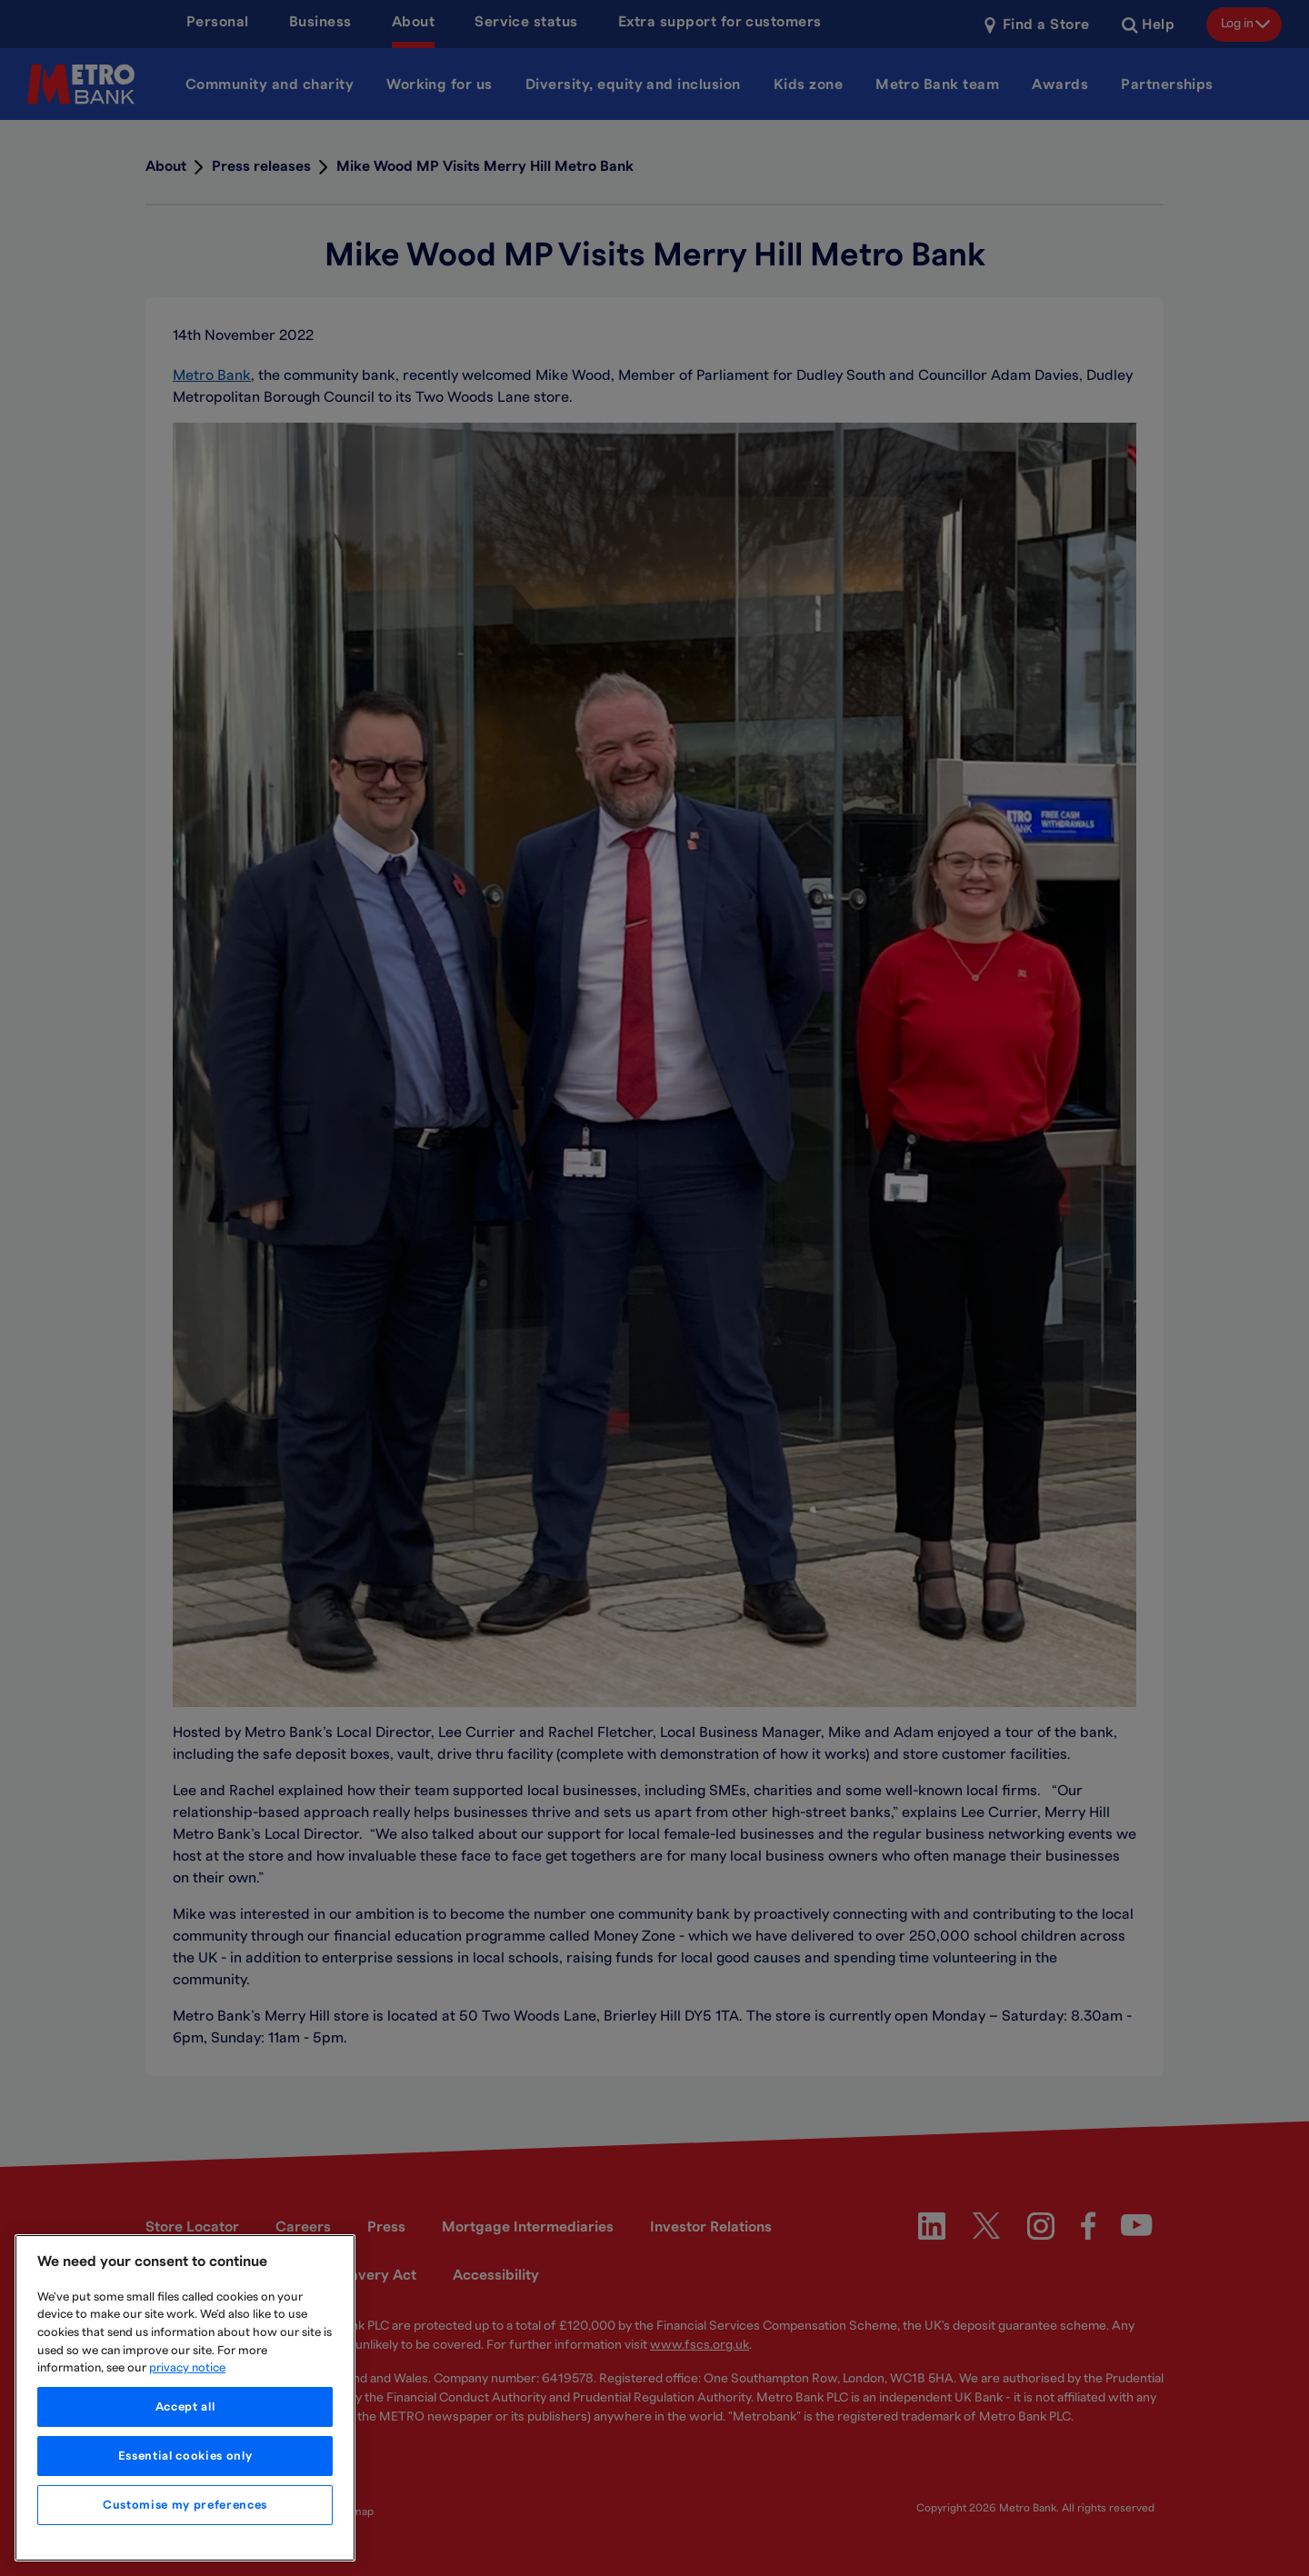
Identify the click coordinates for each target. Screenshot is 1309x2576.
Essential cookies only (185, 2456)
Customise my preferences (185, 2505)
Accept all (185, 2406)
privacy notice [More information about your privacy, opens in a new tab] (187, 2367)
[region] (185, 2397)
